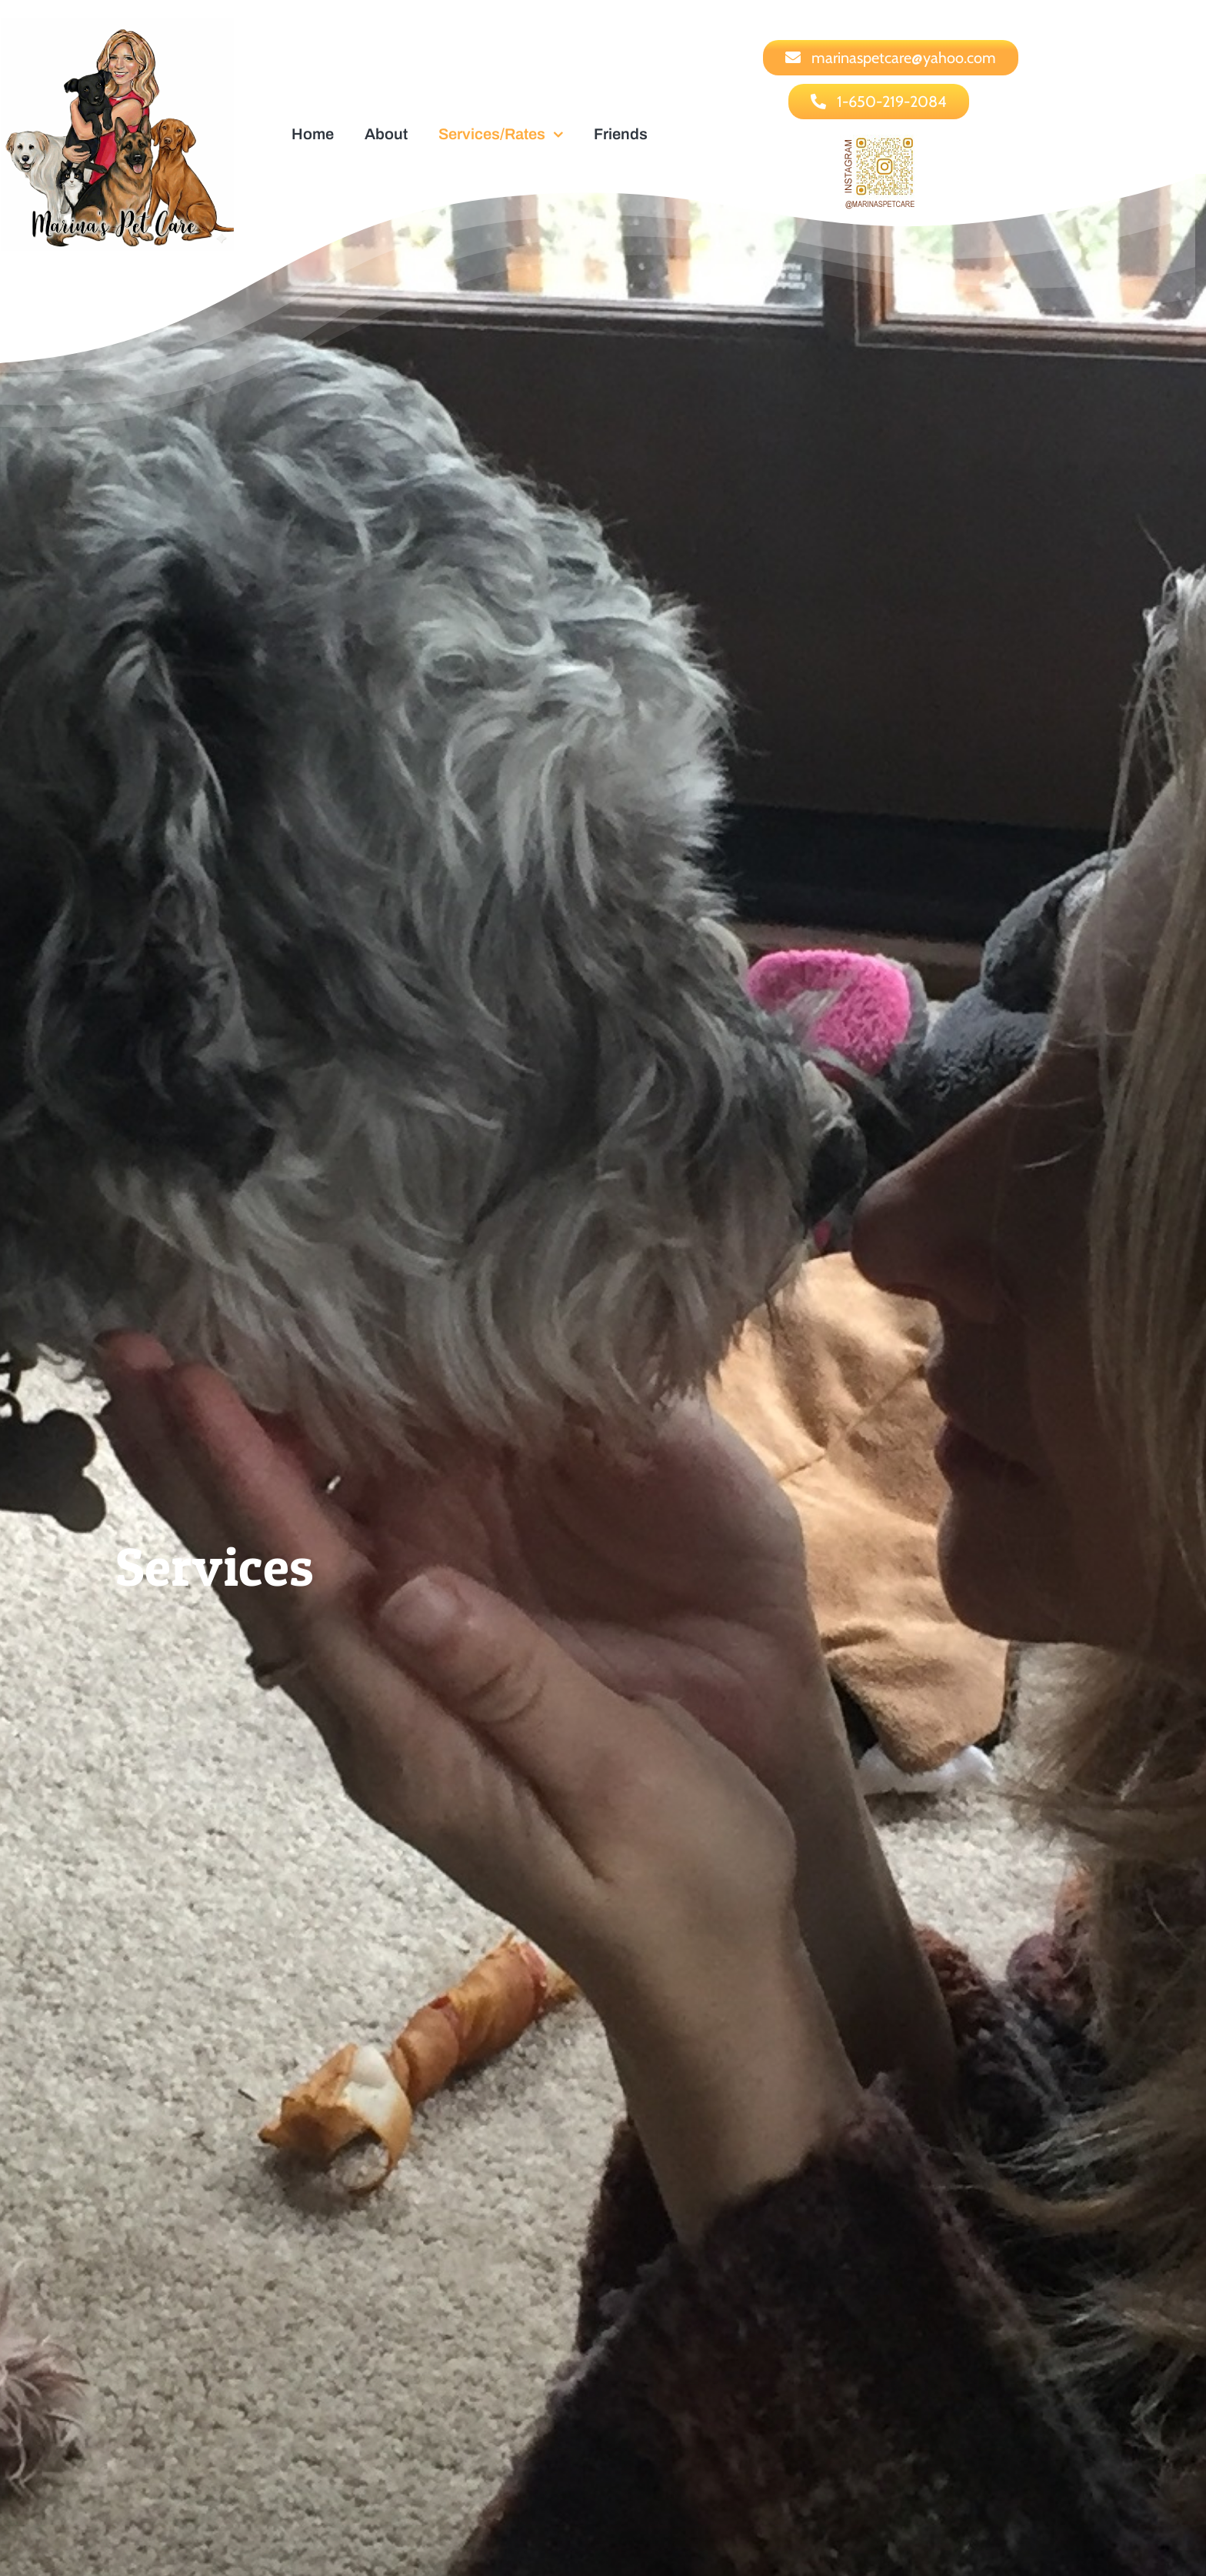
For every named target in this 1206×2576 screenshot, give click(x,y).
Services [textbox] (214, 1566)
